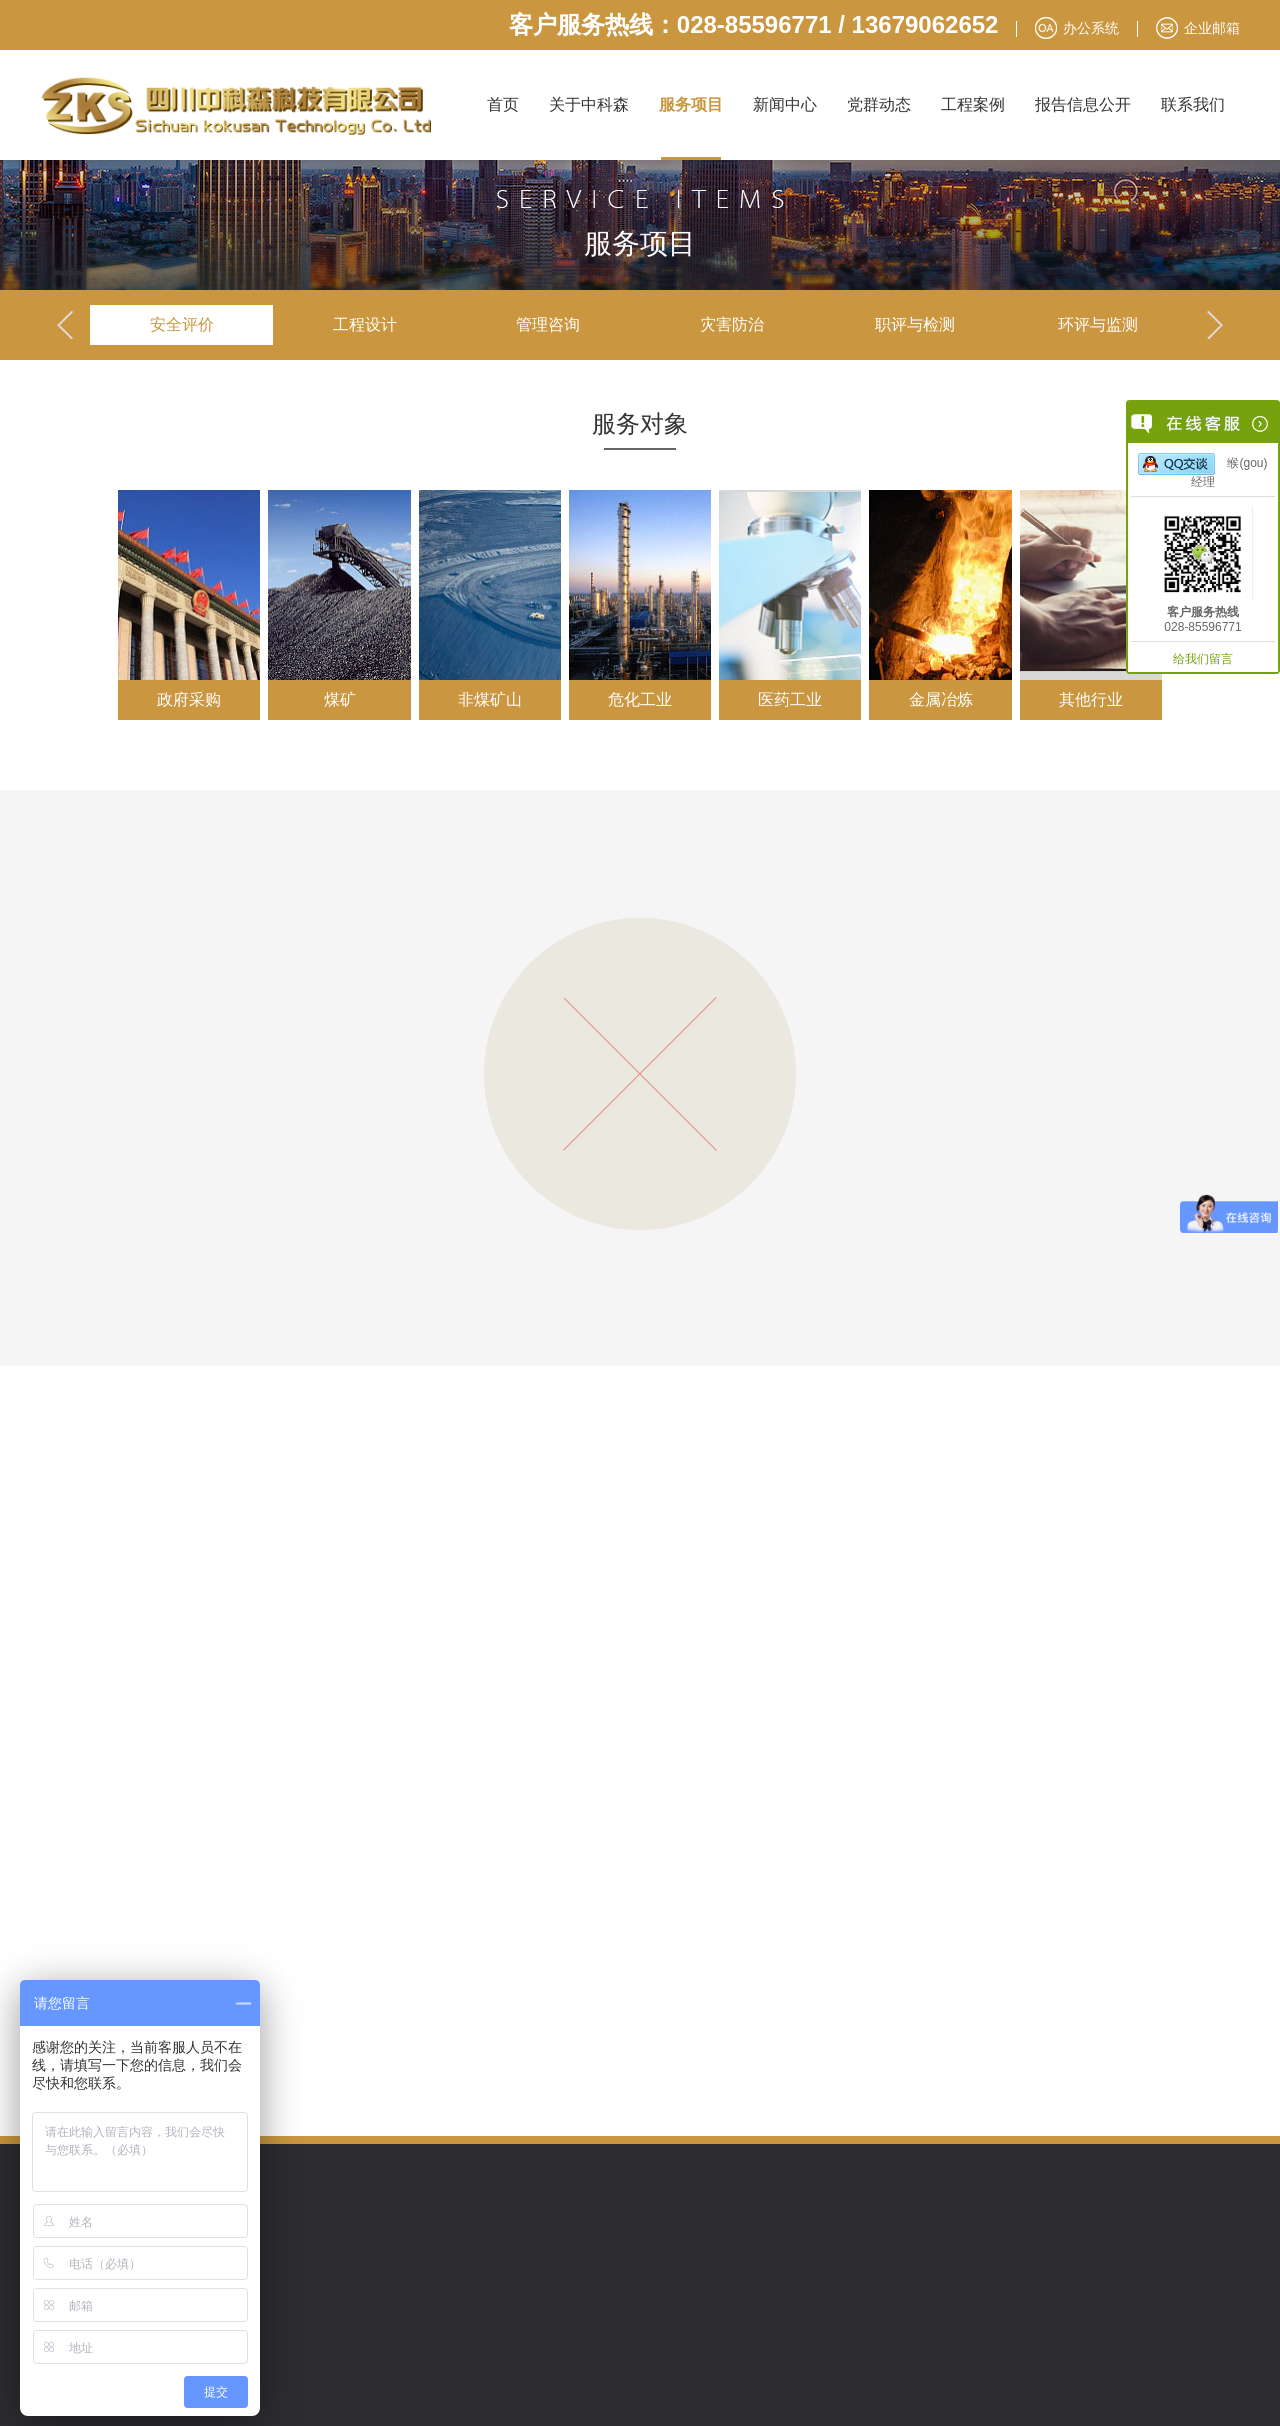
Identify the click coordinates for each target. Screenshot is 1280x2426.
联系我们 (1193, 104)
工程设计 (365, 324)
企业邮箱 (1212, 28)
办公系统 (1091, 28)
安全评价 (182, 324)
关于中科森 (589, 104)
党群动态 (879, 104)
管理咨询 (548, 324)
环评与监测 (1098, 324)
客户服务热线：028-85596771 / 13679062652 (754, 24)
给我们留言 (1203, 659)
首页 (503, 104)
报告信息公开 (1083, 104)
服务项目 (691, 104)
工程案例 (973, 104)
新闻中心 (785, 104)
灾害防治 (732, 324)
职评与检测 (915, 324)
